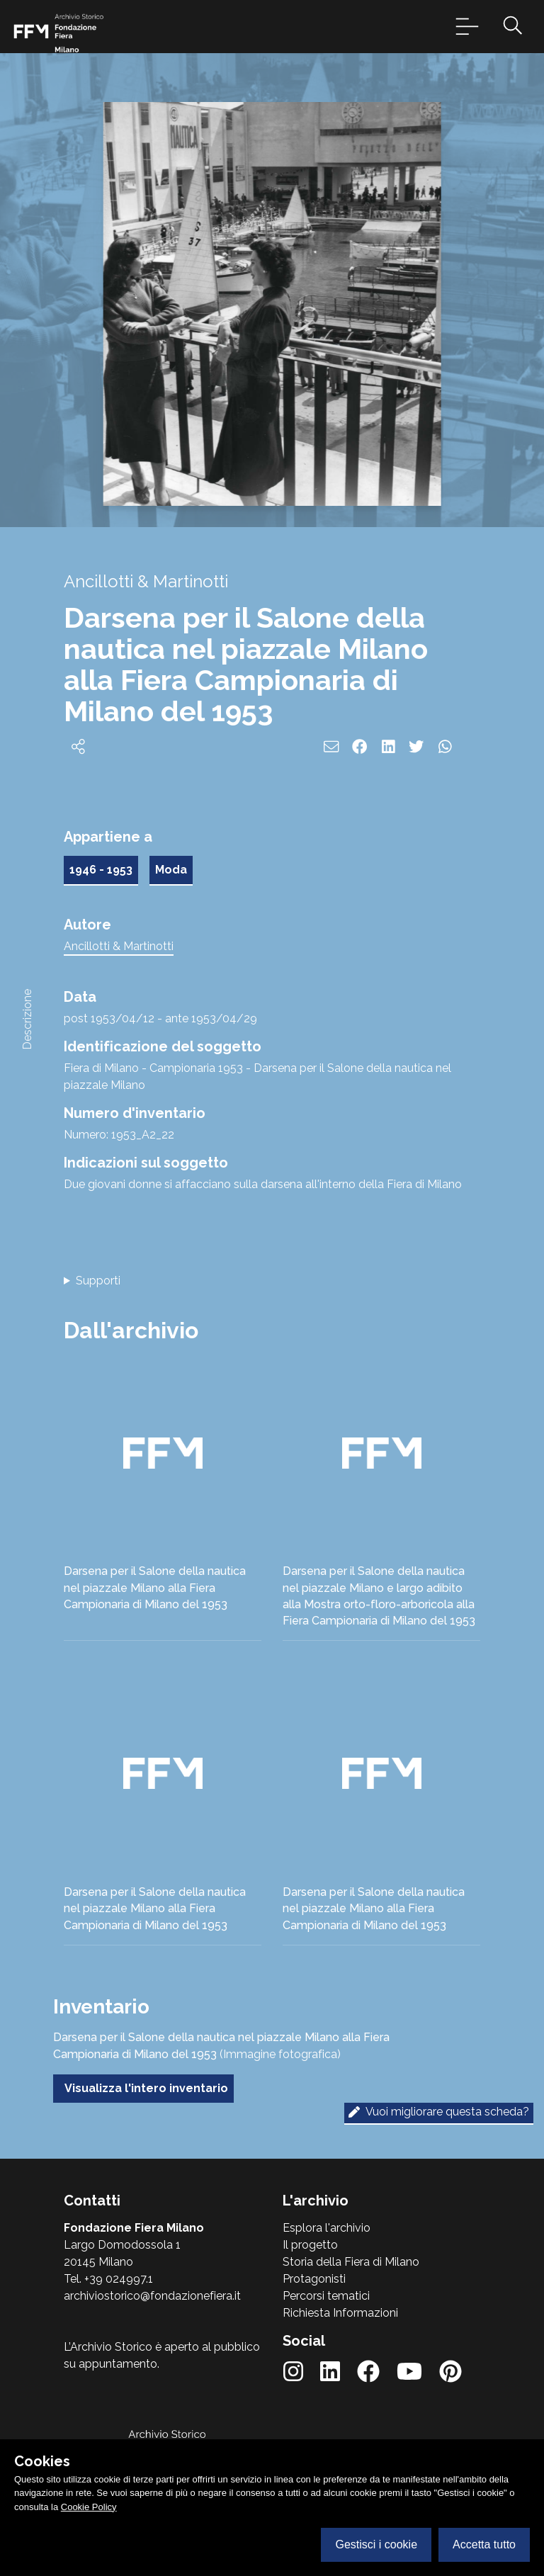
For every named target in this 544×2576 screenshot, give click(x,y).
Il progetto (310, 2245)
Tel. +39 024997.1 (108, 2279)
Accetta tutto (484, 2544)
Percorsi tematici (326, 2296)
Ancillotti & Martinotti (119, 946)
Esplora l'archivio (326, 2228)
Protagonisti (314, 2279)
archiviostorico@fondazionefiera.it (152, 2296)
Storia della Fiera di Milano (351, 2262)
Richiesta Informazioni (340, 2313)
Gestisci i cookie (376, 2544)
